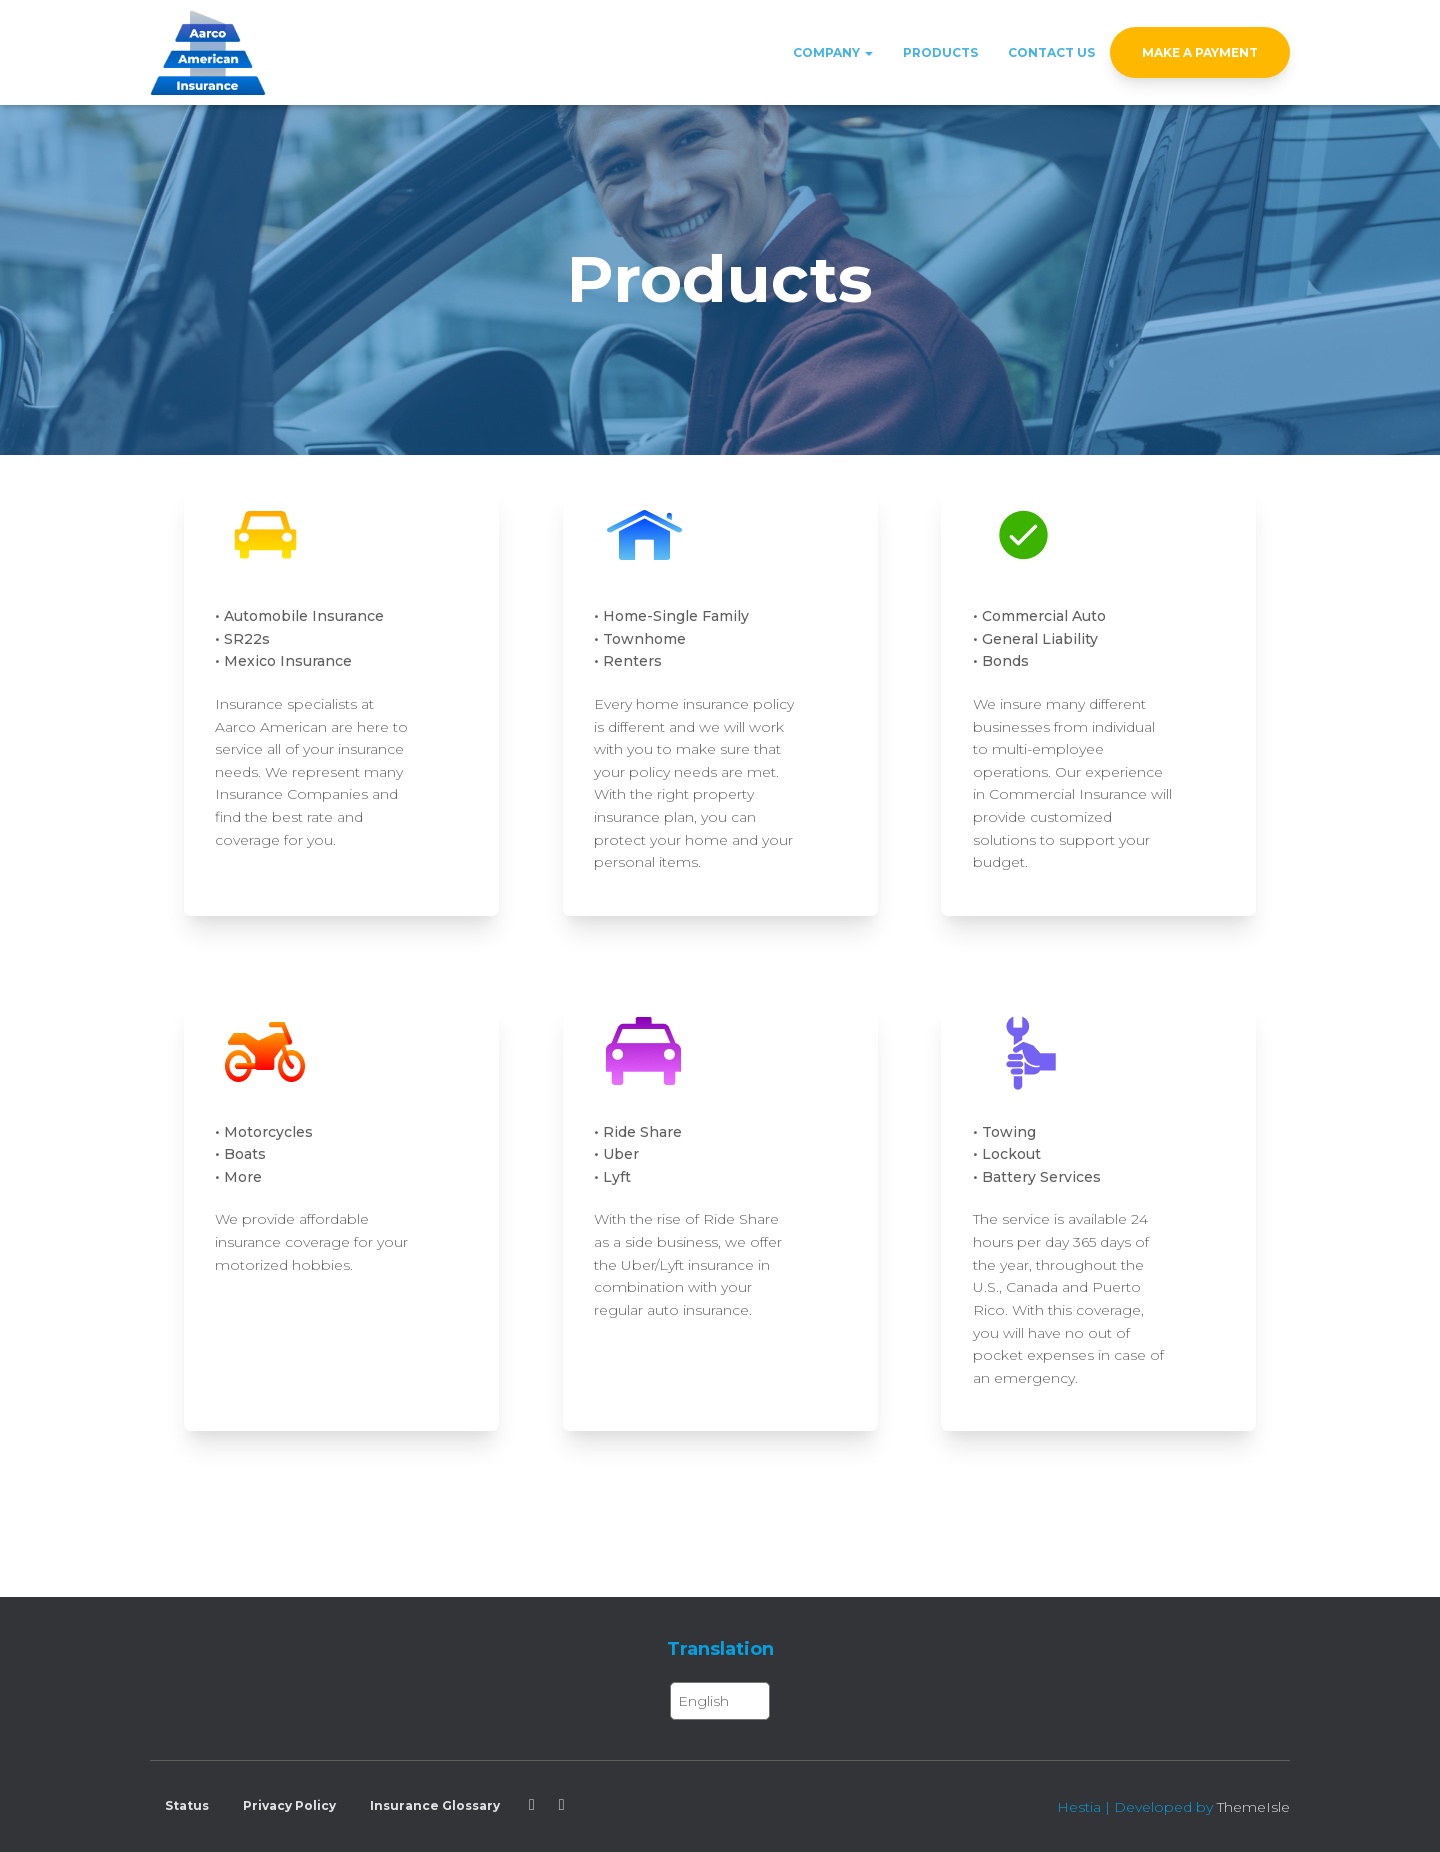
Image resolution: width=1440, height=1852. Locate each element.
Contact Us (1051, 52)
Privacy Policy (289, 1805)
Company (833, 52)
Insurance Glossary (435, 1805)
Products (940, 52)
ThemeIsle (1253, 1807)
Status (187, 1805)
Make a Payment (1200, 52)
